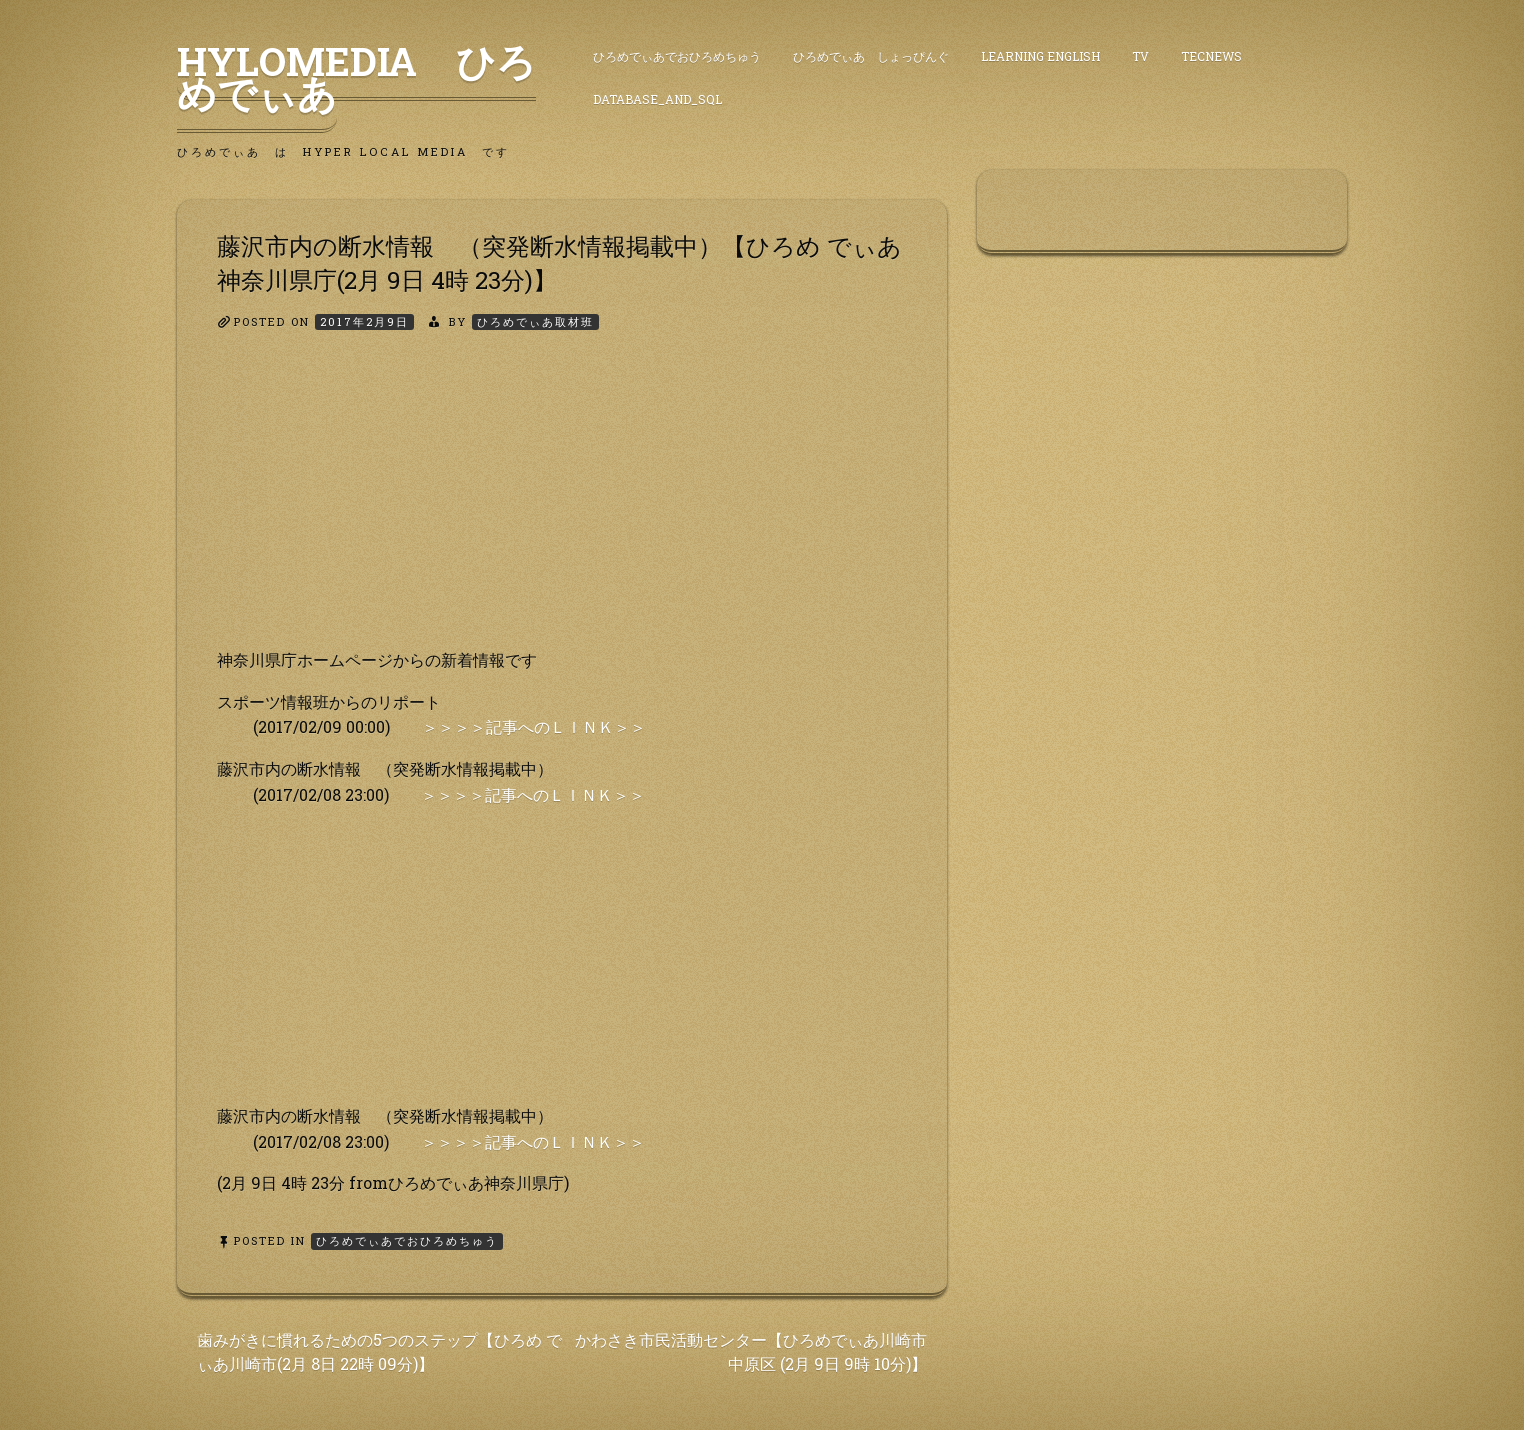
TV (1140, 56)
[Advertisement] (562, 507)
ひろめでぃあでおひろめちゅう (677, 56)
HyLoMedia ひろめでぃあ (356, 77)
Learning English (1040, 56)
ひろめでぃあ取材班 (535, 321)
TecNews (1211, 56)
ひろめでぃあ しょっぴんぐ (871, 56)
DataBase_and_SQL (657, 99)
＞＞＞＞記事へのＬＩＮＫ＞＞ (534, 726)
